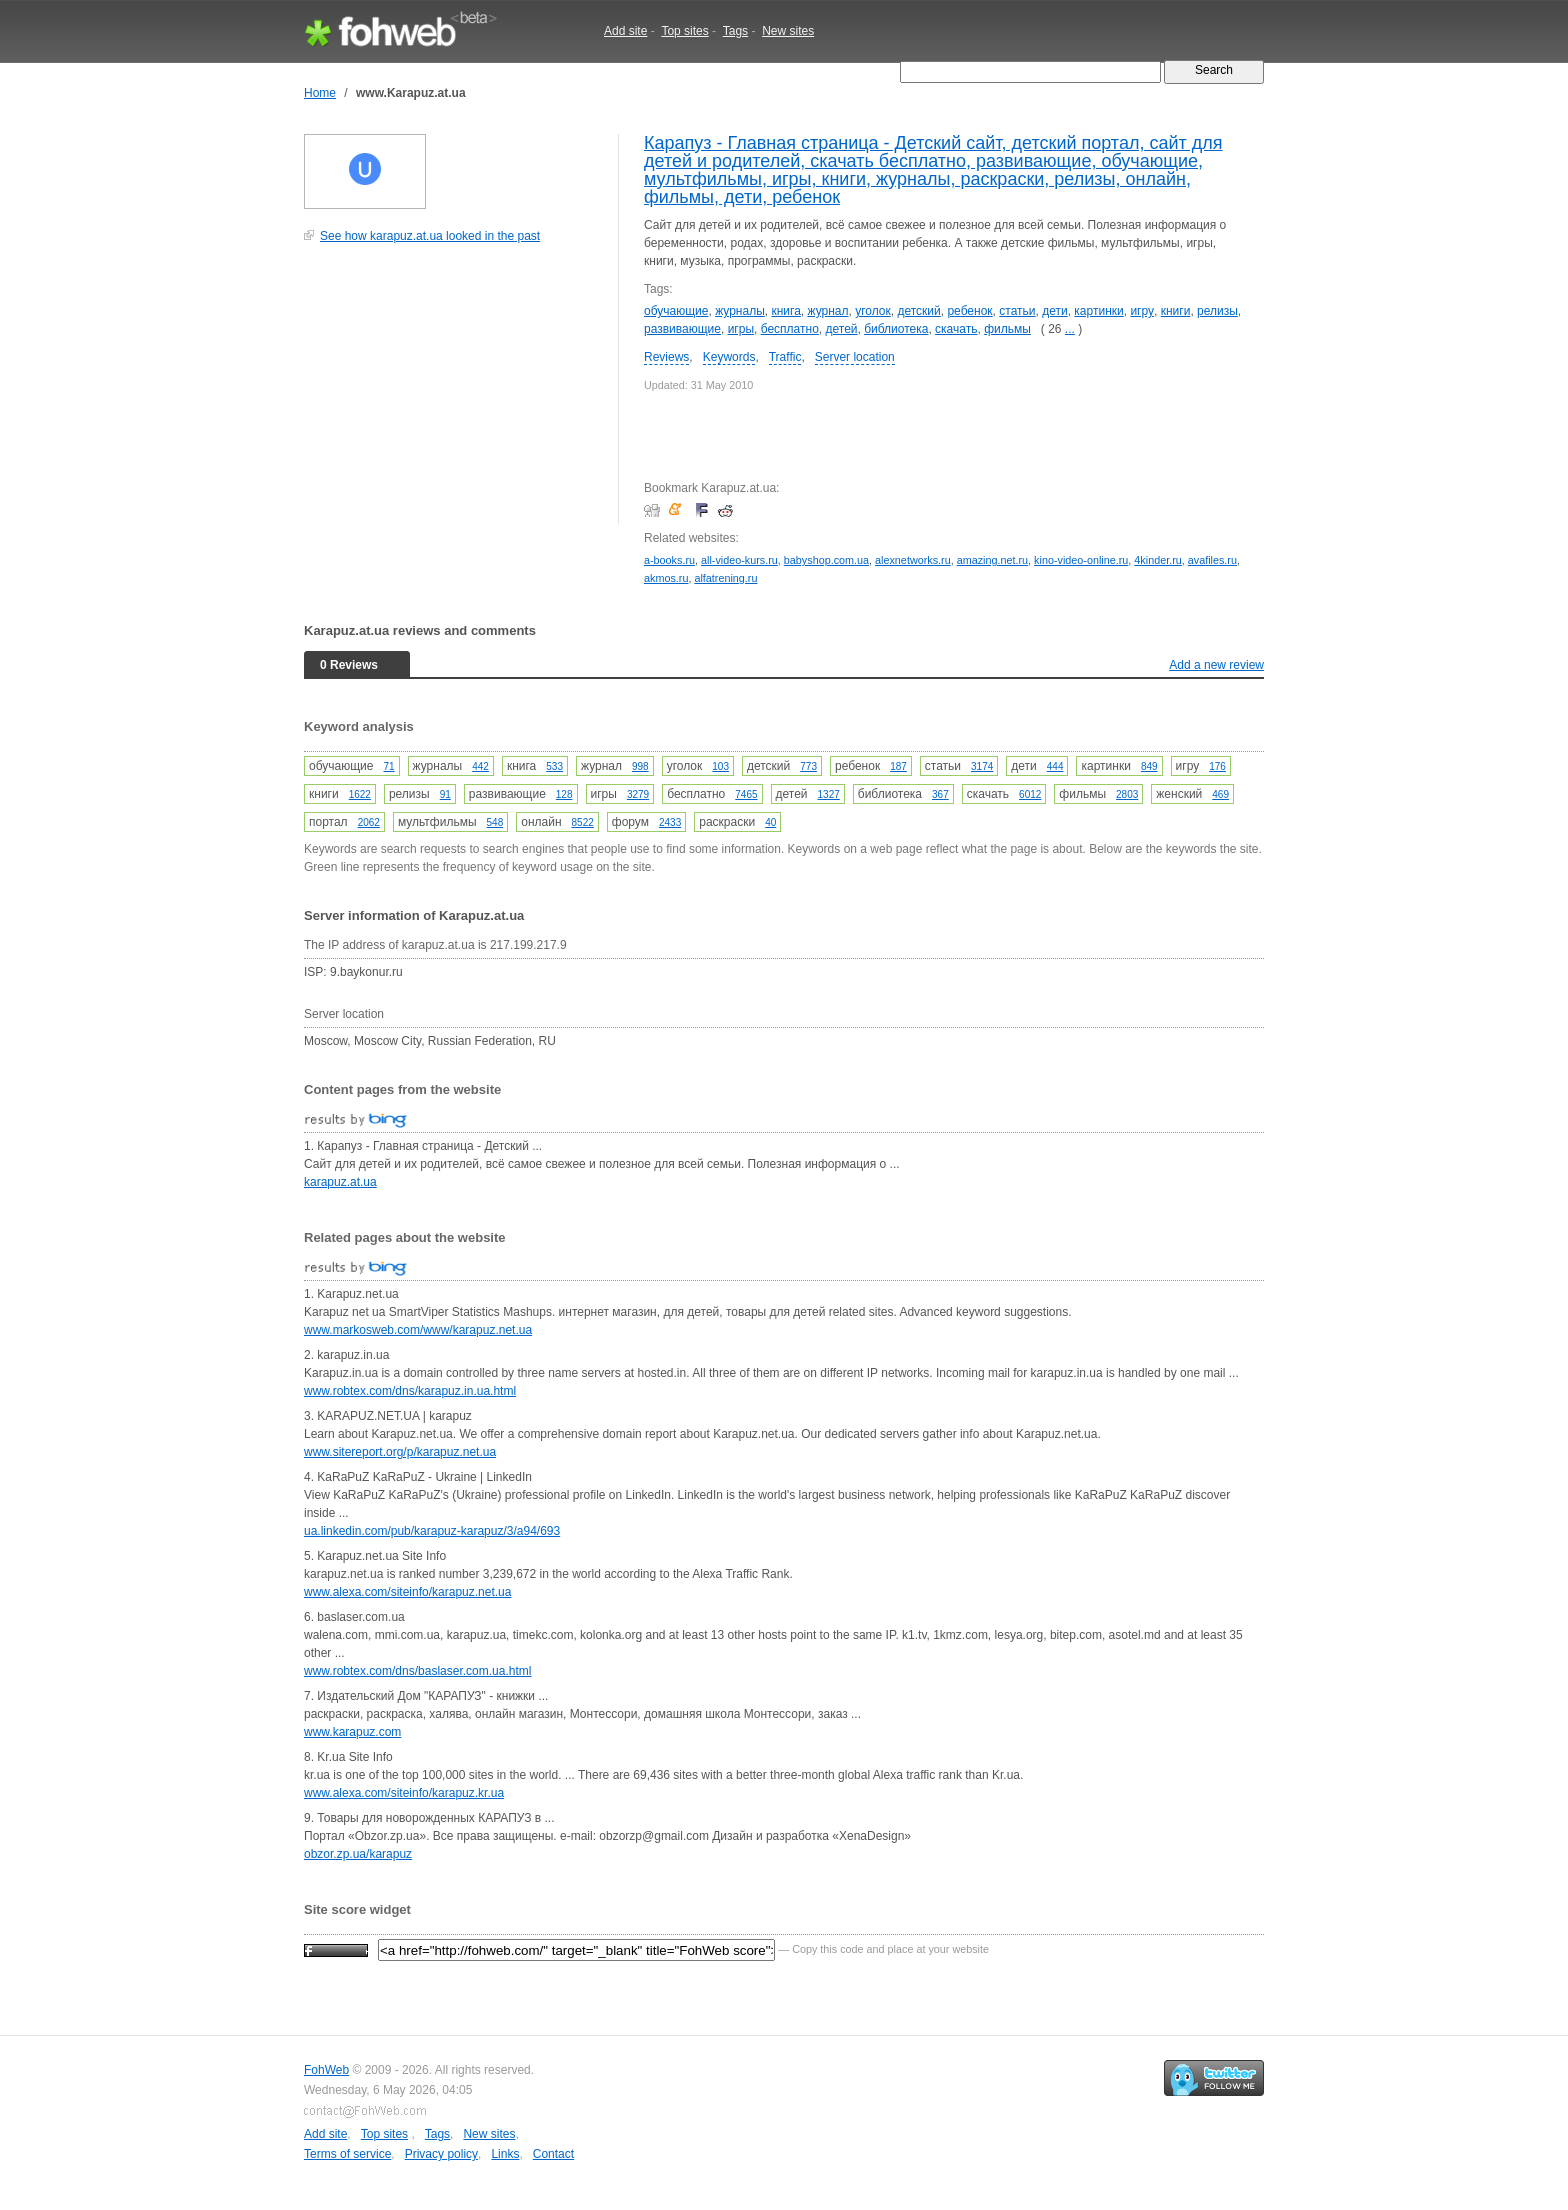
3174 (982, 766)
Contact (553, 2154)
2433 (670, 822)
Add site (625, 31)
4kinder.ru (1157, 560)
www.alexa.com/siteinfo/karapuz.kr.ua (404, 1793)
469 (1220, 794)
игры (741, 329)
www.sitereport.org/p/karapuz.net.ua (400, 1452)
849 (1149, 766)
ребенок (969, 311)
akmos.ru (666, 578)
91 (445, 794)
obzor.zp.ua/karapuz (358, 1854)
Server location (855, 357)
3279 (638, 794)
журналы (740, 311)
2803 (1127, 794)
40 (770, 822)
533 (554, 766)
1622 (360, 794)
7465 (746, 794)
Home (320, 93)
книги (1176, 311)
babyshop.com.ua (826, 560)
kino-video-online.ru (1081, 560)
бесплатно (790, 329)
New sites (788, 31)
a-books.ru (669, 560)
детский (918, 311)
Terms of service (347, 2154)
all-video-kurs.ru (739, 560)
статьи (1017, 311)
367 (940, 794)
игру (1142, 311)
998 (640, 766)
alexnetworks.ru (913, 560)
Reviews (666, 357)
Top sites (684, 31)
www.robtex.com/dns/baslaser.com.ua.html (417, 1671)
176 (1217, 766)
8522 (583, 822)
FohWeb (326, 2070)
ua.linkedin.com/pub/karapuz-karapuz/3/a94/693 (432, 1531)
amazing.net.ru (992, 560)
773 (808, 766)
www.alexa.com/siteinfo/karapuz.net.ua (407, 1592)
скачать (956, 329)
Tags (735, 31)
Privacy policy (441, 2154)
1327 (829, 794)
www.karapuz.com (352, 1732)
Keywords (729, 357)
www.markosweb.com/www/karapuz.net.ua (418, 1330)
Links (505, 2154)
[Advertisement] (454, 394)
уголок (873, 311)
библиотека (896, 329)
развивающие (682, 329)
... (1070, 329)
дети (1054, 311)
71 (388, 766)
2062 (369, 822)
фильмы (1007, 329)
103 (720, 766)
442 (480, 766)
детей (842, 329)
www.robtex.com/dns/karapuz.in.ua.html (410, 1391)
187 (898, 766)
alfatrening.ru (725, 578)
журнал (828, 311)
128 (564, 794)
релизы (1217, 311)
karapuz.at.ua (340, 1182)
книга (785, 311)
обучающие (676, 311)
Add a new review (1216, 665)
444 (1055, 766)
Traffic (785, 357)
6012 (1030, 794)
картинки (1098, 311)
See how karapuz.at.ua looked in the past (430, 236)
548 (495, 822)
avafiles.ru (1212, 560)
